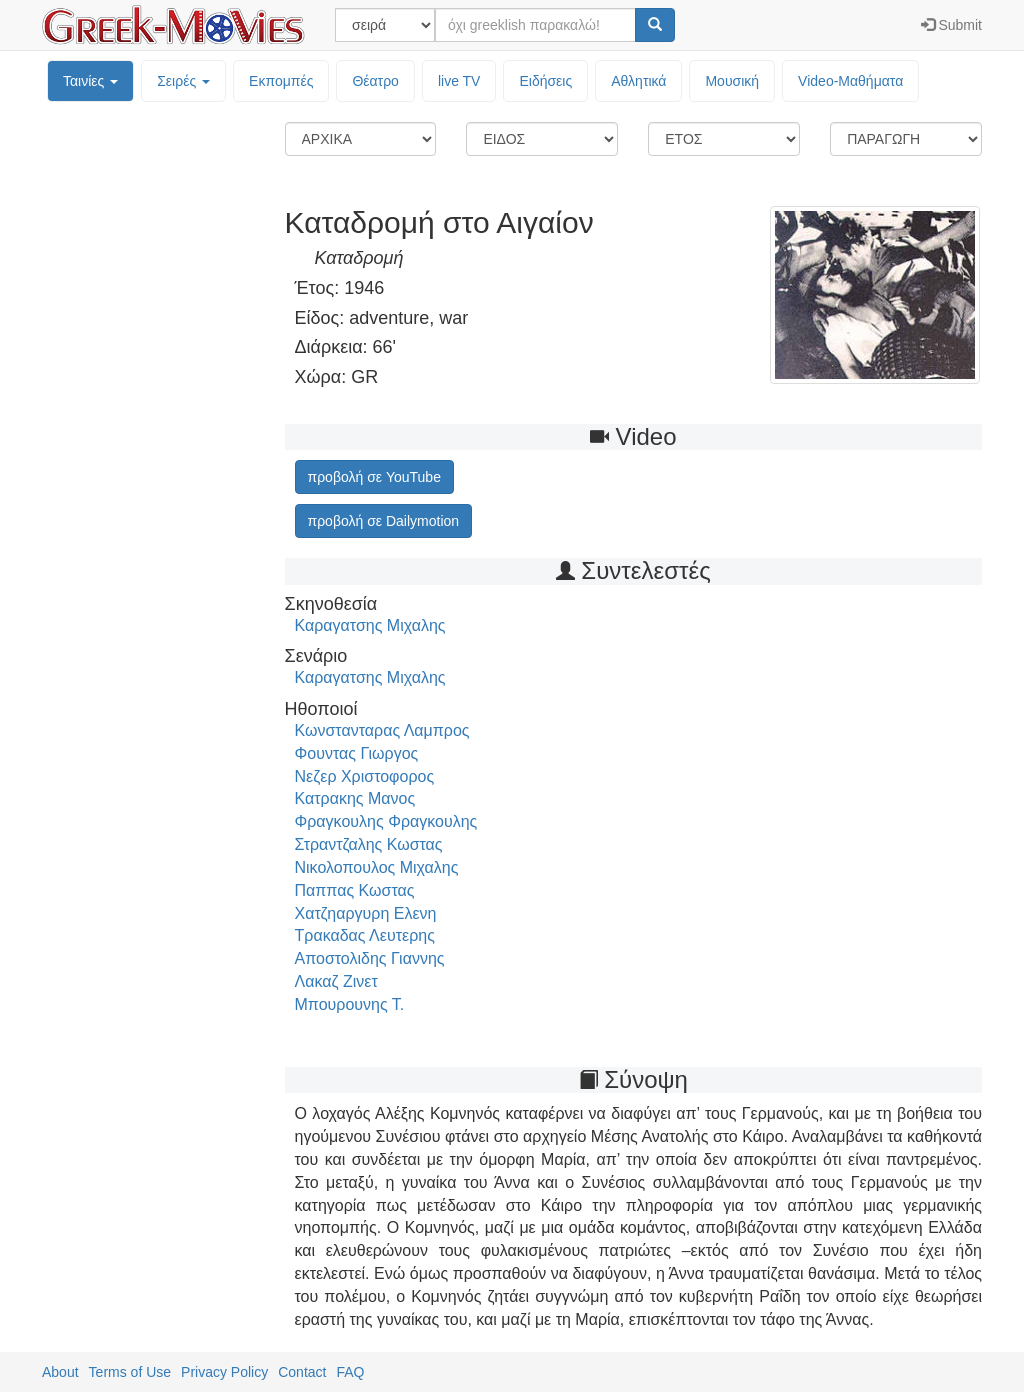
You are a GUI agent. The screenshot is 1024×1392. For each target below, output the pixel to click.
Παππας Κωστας (355, 890)
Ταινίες (90, 81)
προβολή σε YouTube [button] (374, 477)
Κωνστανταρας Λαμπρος (382, 730)
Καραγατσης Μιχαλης (370, 625)
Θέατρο (375, 81)
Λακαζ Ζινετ (336, 981)
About (60, 1372)
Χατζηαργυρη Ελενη (366, 913)
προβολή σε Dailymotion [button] (384, 521)
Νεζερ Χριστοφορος (365, 776)
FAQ (350, 1372)
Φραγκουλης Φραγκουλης (386, 821)
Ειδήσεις (545, 81)
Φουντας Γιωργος (357, 753)
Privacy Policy (224, 1372)
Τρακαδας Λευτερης (365, 935)
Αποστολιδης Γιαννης (370, 958)
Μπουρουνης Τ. (350, 1004)
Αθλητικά (638, 81)
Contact (302, 1372)
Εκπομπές (281, 81)
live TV (459, 81)
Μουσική (732, 81)
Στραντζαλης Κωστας (369, 844)
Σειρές (183, 81)
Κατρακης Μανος (355, 798)
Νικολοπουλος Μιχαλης (377, 867)
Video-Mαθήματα (850, 81)
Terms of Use (130, 1372)
